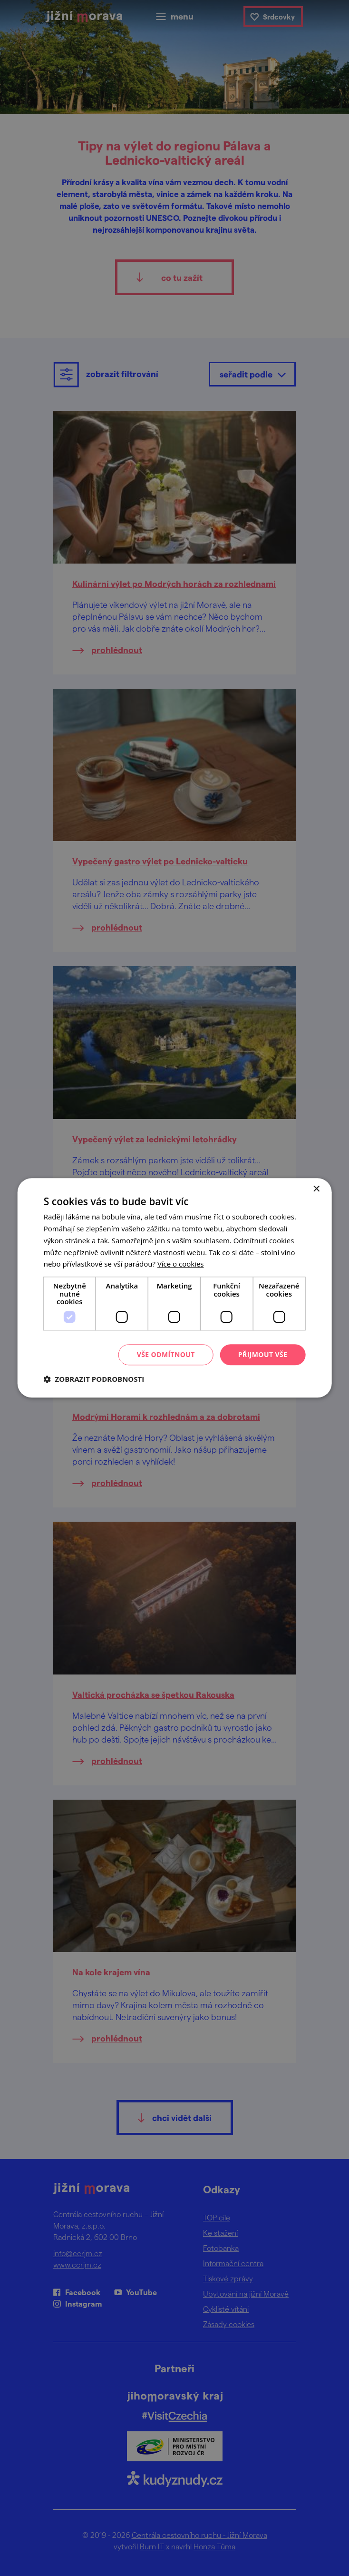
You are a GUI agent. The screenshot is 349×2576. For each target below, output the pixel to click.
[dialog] (174, 1288)
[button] (94, 1379)
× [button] (316, 1189)
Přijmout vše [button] (262, 1354)
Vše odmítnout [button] (166, 1354)
